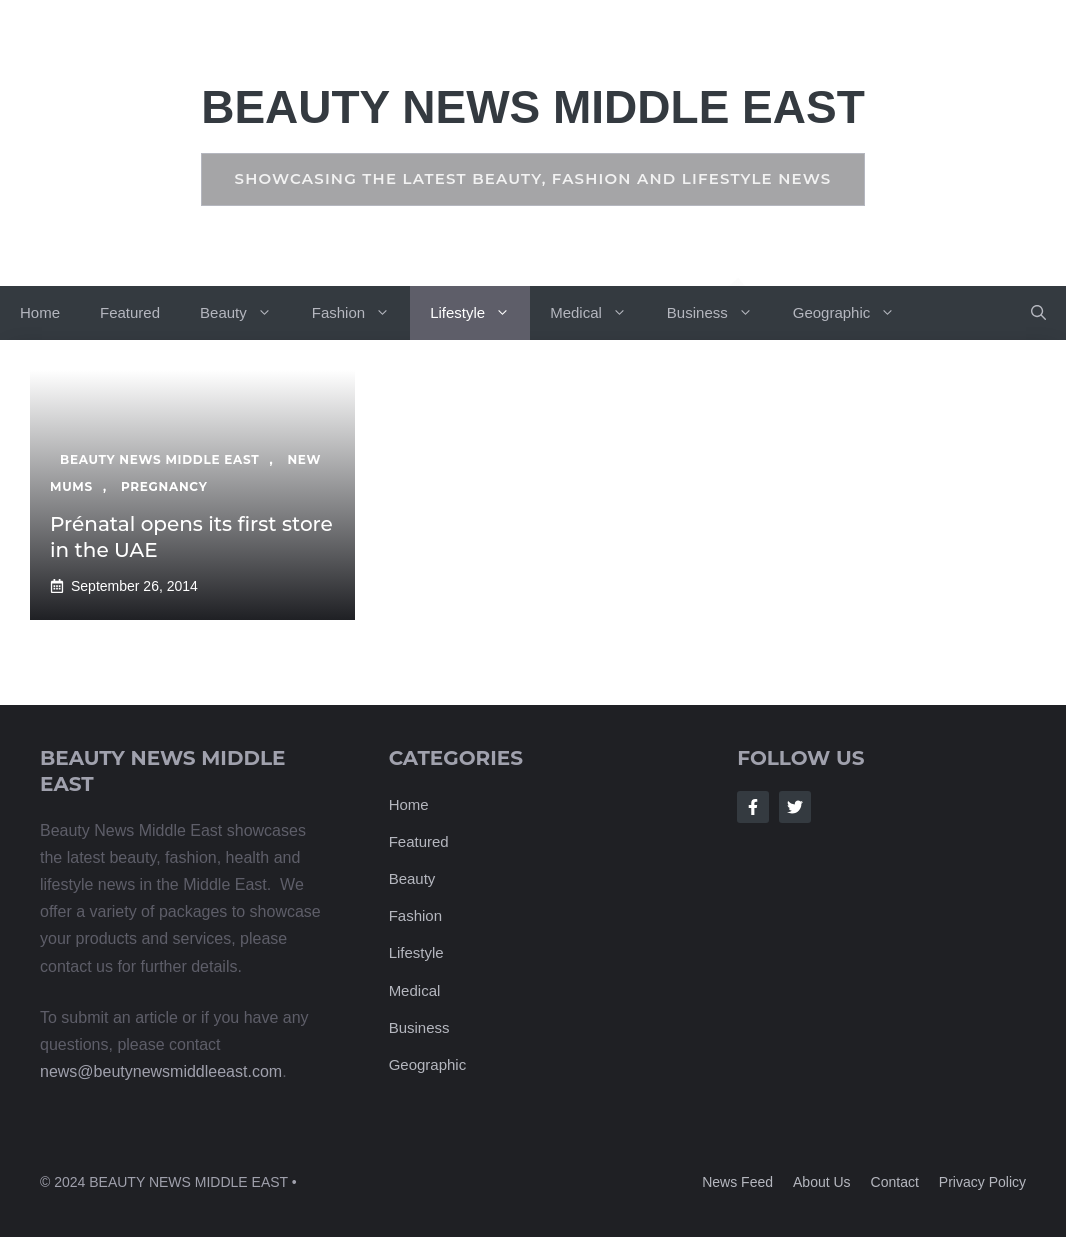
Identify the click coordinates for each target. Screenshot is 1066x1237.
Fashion (361, 313)
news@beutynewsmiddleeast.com (161, 1071)
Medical (598, 313)
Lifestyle (480, 313)
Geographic (854, 313)
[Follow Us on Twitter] (795, 807)
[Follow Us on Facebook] (753, 807)
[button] (1038, 313)
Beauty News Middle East (533, 107)
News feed (737, 1182)
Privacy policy (982, 1182)
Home (40, 312)
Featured (130, 312)
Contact (895, 1182)
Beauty (246, 313)
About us (822, 1182)
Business (720, 313)
